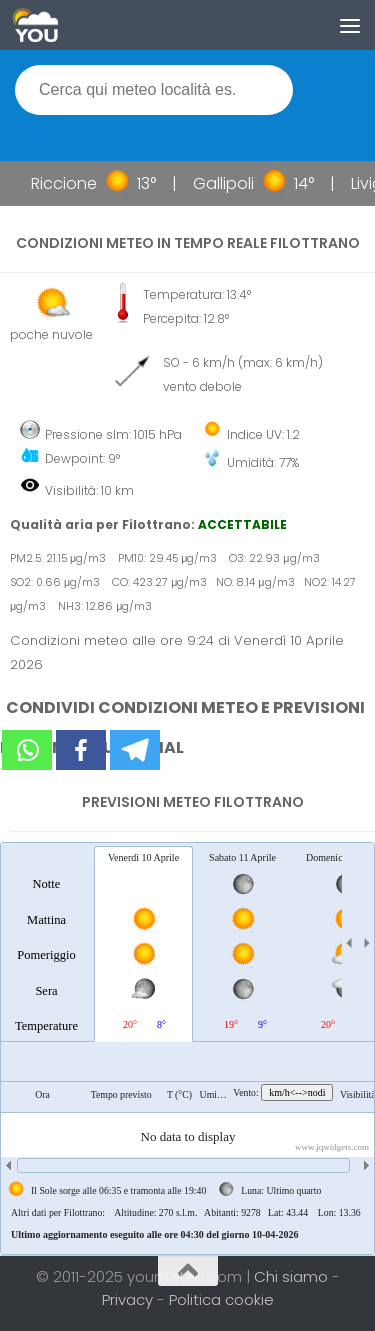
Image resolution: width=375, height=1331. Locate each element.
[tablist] (187, 1048)
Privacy (129, 1299)
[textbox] (154, 90)
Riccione (69, 183)
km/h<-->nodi (297, 1092)
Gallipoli (228, 183)
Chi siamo (293, 1276)
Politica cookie (221, 1299)
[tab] (46, 943)
